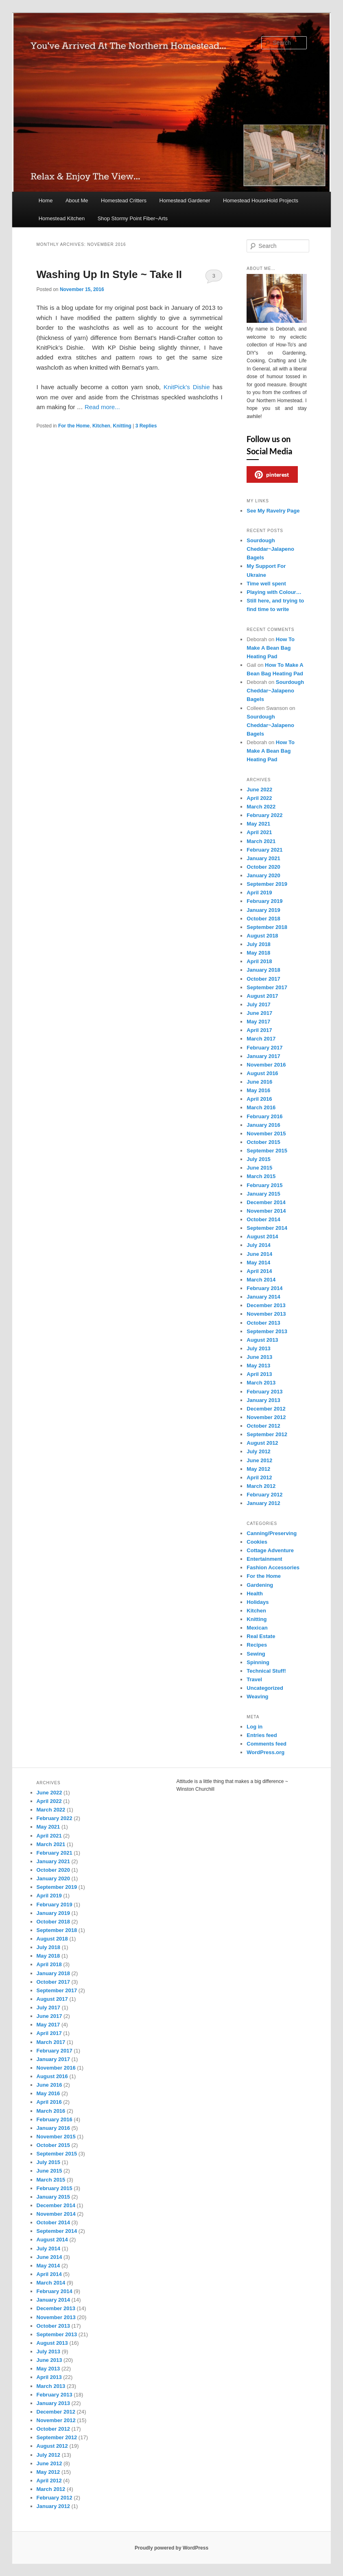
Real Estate (261, 1636)
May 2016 (258, 1090)
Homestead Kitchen (62, 218)
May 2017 (258, 1022)
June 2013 (259, 1357)
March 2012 (261, 1486)
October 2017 (263, 979)
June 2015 (259, 1168)
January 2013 (263, 1400)
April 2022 (259, 798)
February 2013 (264, 1392)
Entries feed (262, 1735)
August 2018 (262, 936)
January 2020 (263, 875)
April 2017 (259, 1030)
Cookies (257, 1542)
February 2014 (264, 1288)
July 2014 (259, 1245)
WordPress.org (265, 1752)
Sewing (256, 1654)
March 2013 (261, 1383)
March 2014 (261, 1280)
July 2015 (259, 1159)
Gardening (260, 1585)
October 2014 (263, 1219)
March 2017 (261, 1039)
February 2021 (264, 850)
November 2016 (266, 1065)
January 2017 (263, 1056)
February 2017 (264, 1048)
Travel (254, 1679)
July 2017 (259, 1004)
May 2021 (258, 824)
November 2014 (266, 1211)
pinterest (272, 475)
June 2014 (259, 1254)
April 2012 (259, 1477)
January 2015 (263, 1194)
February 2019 (264, 901)
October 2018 (263, 919)
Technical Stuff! (266, 1671)
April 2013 (259, 1374)
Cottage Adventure (270, 1550)
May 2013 (258, 1365)
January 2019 (263, 910)
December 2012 (266, 1409)
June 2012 (259, 1460)
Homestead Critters (123, 200)
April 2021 (259, 832)
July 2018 (259, 944)
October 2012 (263, 1426)
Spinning (258, 1662)
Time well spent (266, 583)
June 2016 (259, 1082)
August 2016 (262, 1073)
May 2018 (258, 953)
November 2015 (266, 1133)
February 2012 (264, 1495)
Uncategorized (265, 1688)
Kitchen (101, 426)
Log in (254, 1727)
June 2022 (259, 789)
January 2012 (263, 1503)
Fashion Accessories (273, 1567)
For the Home (74, 426)
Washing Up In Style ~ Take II (109, 274)
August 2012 (262, 1443)
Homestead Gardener (184, 200)
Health (255, 1593)
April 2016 (259, 1099)
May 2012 (258, 1469)
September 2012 (267, 1434)
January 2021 (263, 858)
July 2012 (259, 1451)
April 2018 (259, 961)
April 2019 (259, 892)
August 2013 (262, 1340)
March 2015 (261, 1176)
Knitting (122, 426)
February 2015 (264, 1185)
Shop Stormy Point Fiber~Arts (133, 218)
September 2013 (267, 1331)
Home (46, 200)
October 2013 (263, 1323)
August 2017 (262, 996)
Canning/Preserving (272, 1533)
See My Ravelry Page (273, 511)
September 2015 (267, 1151)
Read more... (102, 406)
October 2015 (263, 1142)
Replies (146, 426)
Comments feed (266, 1744)
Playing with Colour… (274, 592)
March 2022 (261, 807)
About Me (77, 200)
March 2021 (261, 841)
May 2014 (258, 1263)
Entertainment (264, 1559)
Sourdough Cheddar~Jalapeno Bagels (270, 549)
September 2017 (267, 987)
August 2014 (262, 1236)
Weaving (257, 1696)
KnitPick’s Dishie (187, 386)
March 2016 (261, 1107)
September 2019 (267, 884)
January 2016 (263, 1125)
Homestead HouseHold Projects (260, 200)
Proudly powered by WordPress (171, 2548)
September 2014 (267, 1228)
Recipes (257, 1645)
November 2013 (266, 1314)
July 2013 (259, 1348)
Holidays (258, 1602)
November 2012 (266, 1417)
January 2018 (263, 970)
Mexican (257, 1628)
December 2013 (266, 1305)
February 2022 (264, 815)
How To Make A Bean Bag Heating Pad (271, 647)
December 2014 (266, 1202)
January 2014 (263, 1297)
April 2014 (259, 1271)
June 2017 (259, 1013)
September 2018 (267, 927)
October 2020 (263, 867)
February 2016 (264, 1116)
